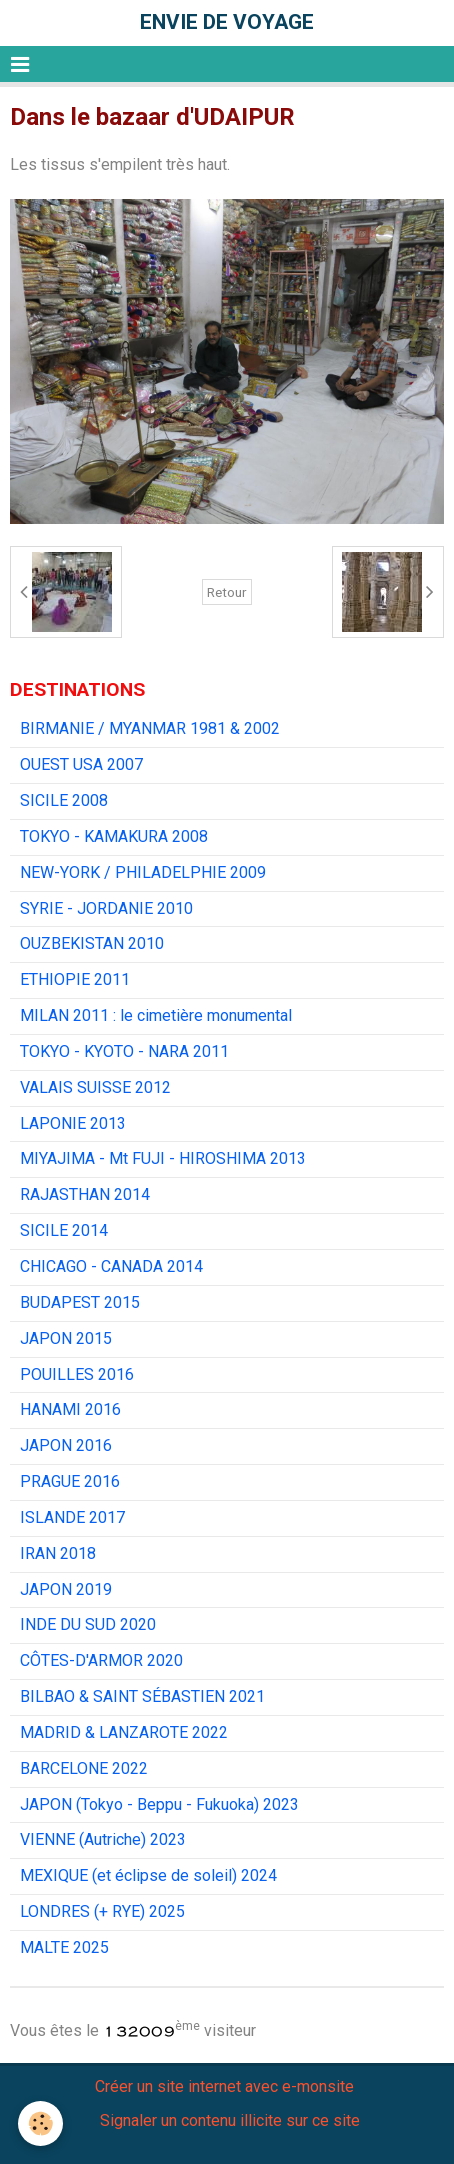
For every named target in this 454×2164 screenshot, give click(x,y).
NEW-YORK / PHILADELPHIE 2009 (143, 872)
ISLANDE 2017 (72, 1517)
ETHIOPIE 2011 (75, 979)
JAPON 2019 (66, 1589)
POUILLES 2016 (77, 1374)
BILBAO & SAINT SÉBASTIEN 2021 (142, 1696)
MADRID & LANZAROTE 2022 (124, 1732)
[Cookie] (40, 2123)
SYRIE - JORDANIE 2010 (106, 908)
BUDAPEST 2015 (80, 1302)
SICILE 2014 (64, 1230)
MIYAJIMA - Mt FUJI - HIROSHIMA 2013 (163, 1158)
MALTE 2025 (64, 1947)
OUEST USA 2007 (81, 764)
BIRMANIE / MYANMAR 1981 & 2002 (150, 728)
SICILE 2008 (64, 800)
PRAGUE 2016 (70, 1481)
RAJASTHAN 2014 (85, 1194)
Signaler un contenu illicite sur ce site (230, 2120)
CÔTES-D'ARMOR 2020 (101, 1660)
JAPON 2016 (66, 1445)
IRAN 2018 (58, 1553)
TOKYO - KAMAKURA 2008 (114, 836)
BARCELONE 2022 (84, 1768)
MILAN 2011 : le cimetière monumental (156, 1015)
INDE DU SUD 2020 (88, 1624)
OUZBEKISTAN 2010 (92, 943)
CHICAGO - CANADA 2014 (111, 1266)
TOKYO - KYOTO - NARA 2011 (124, 1051)
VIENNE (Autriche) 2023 (103, 1839)
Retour (227, 592)
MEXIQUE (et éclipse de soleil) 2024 (148, 1875)
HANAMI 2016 (70, 1409)
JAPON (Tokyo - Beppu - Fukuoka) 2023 (159, 1804)
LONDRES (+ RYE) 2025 (102, 1911)
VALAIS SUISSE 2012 (95, 1087)
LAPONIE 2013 (73, 1123)
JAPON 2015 (66, 1338)
